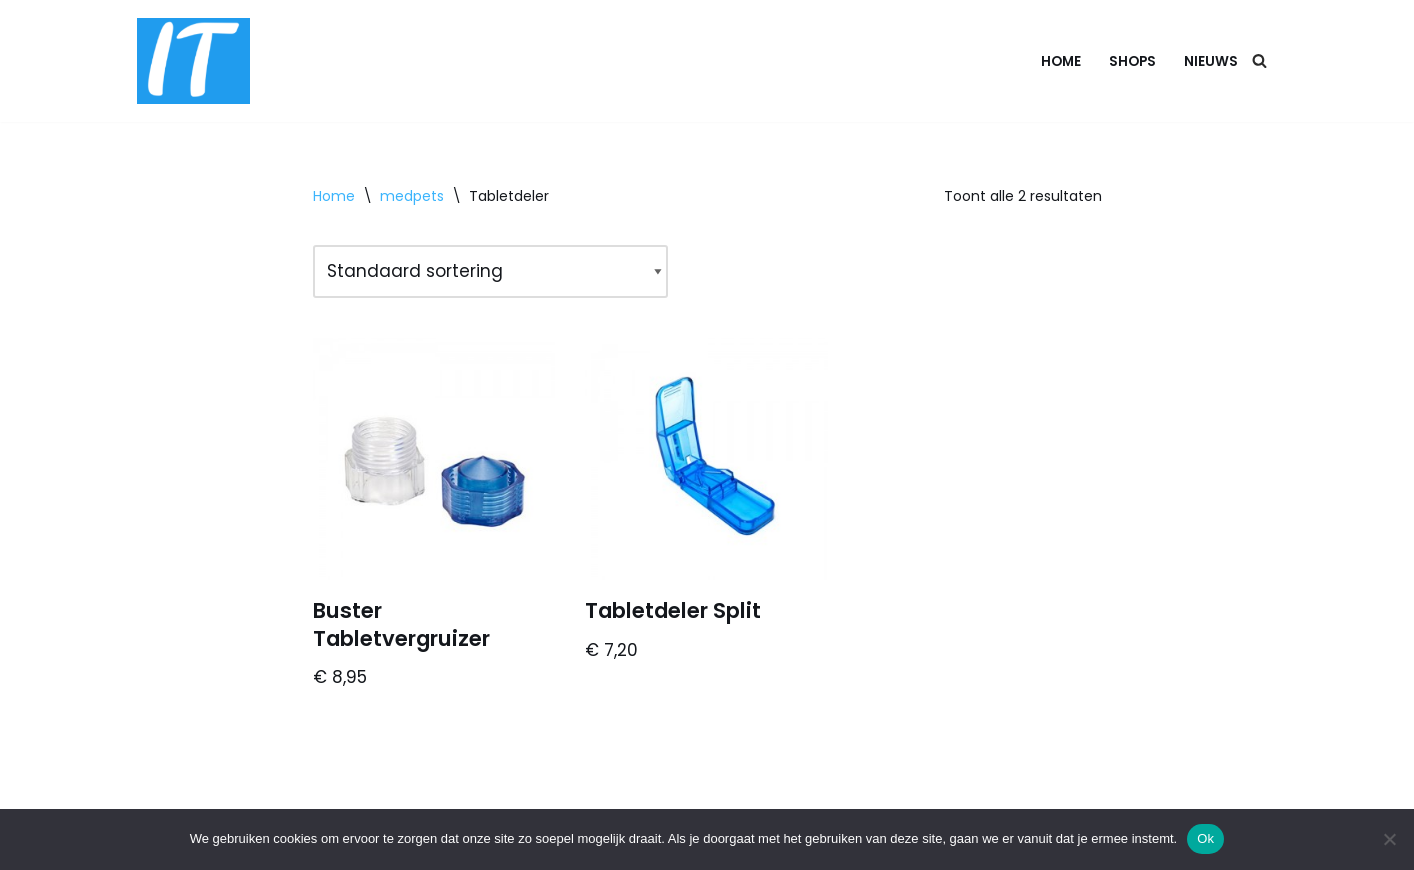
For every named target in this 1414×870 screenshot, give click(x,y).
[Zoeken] (1259, 60)
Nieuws (1211, 61)
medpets (412, 196)
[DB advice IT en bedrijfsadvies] (193, 61)
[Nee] (1389, 839)
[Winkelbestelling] (490, 271)
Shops (1132, 61)
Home (1061, 61)
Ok (1205, 838)
